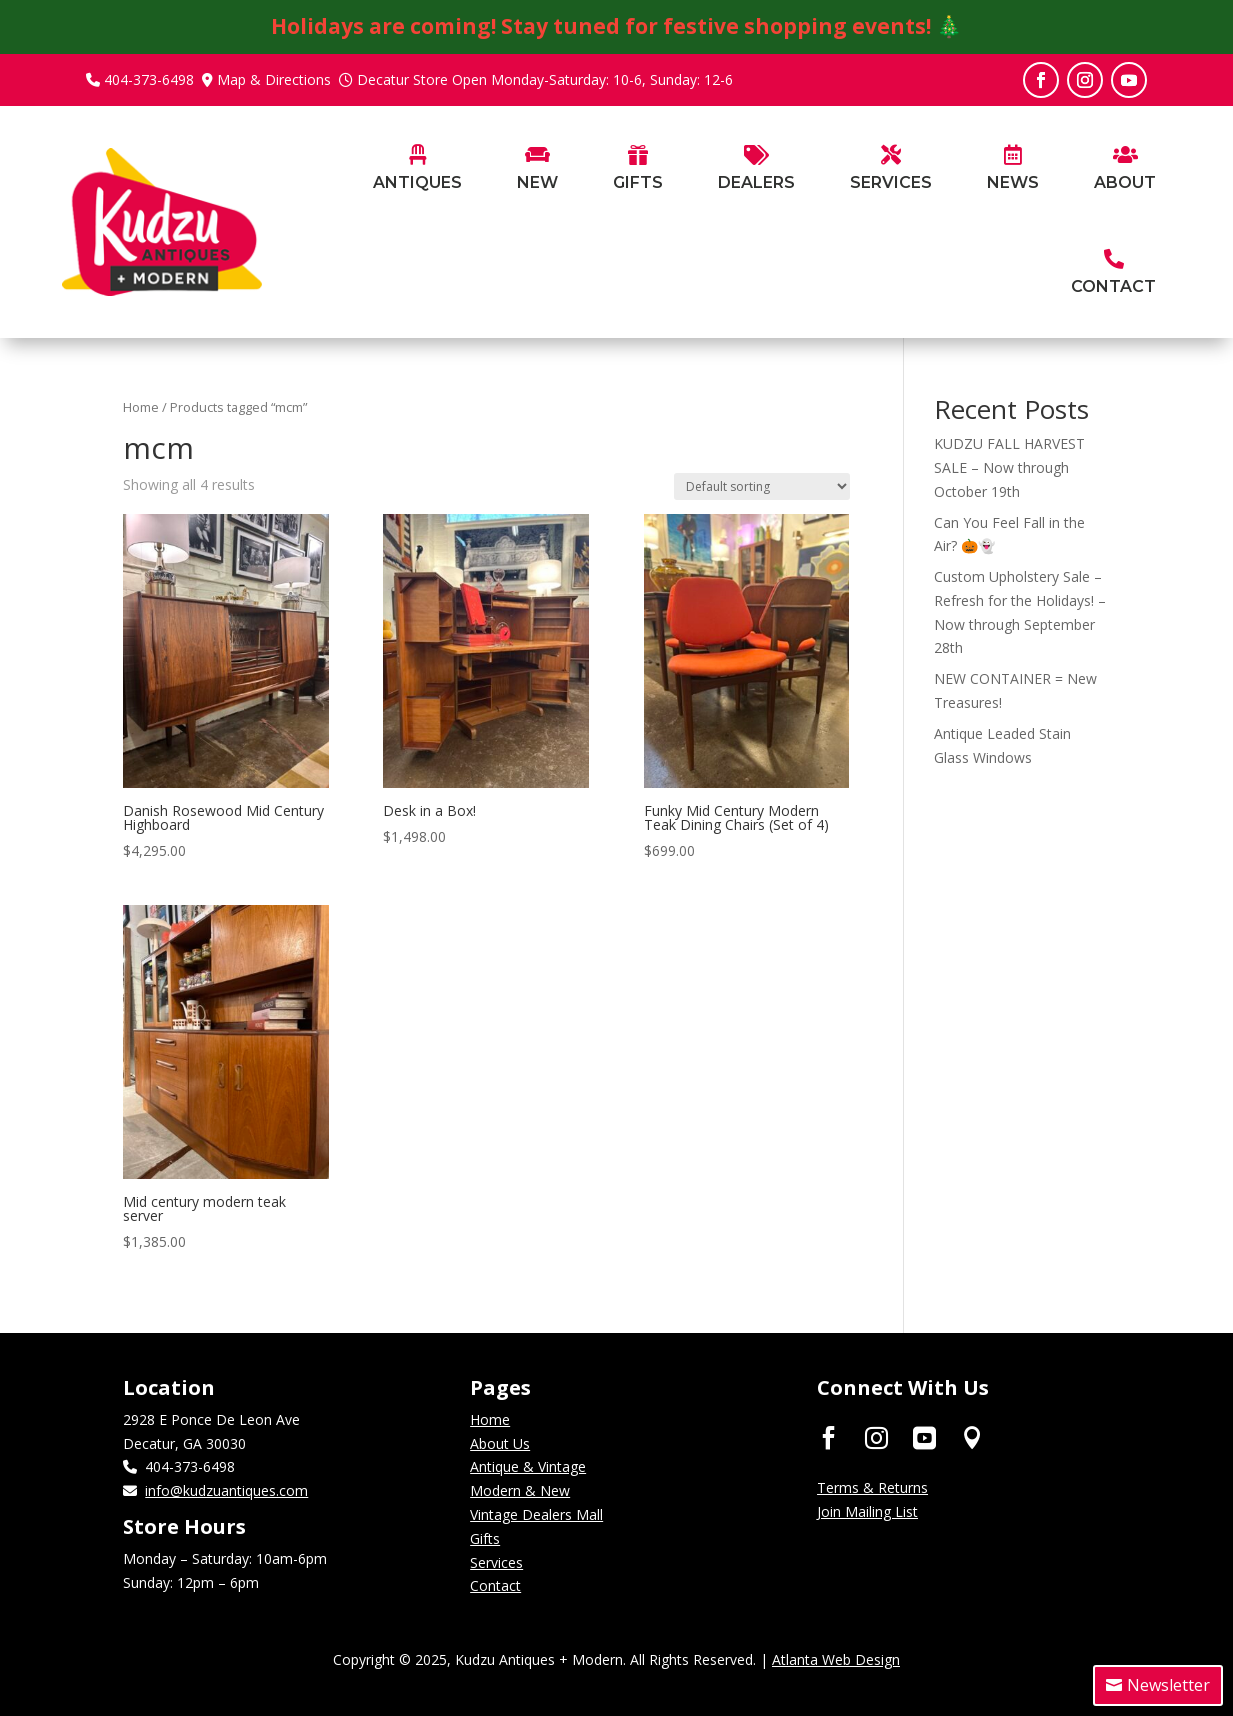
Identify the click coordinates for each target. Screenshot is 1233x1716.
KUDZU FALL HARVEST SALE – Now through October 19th (1009, 467)
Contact (495, 1585)
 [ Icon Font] (828, 1437)
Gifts (485, 1538)
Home (141, 407)
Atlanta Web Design (836, 1659)
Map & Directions (274, 79)
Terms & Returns (872, 1487)
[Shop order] (762, 486)
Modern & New (520, 1490)
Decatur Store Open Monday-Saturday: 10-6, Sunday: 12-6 (545, 79)
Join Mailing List (867, 1511)
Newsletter (1168, 1685)
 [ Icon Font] (972, 1437)
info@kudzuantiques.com (226, 1490)
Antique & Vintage (528, 1466)
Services (496, 1562)
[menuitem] (417, 199)
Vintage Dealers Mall (536, 1514)
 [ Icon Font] (924, 1437)
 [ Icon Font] (876, 1437)
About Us (500, 1443)
